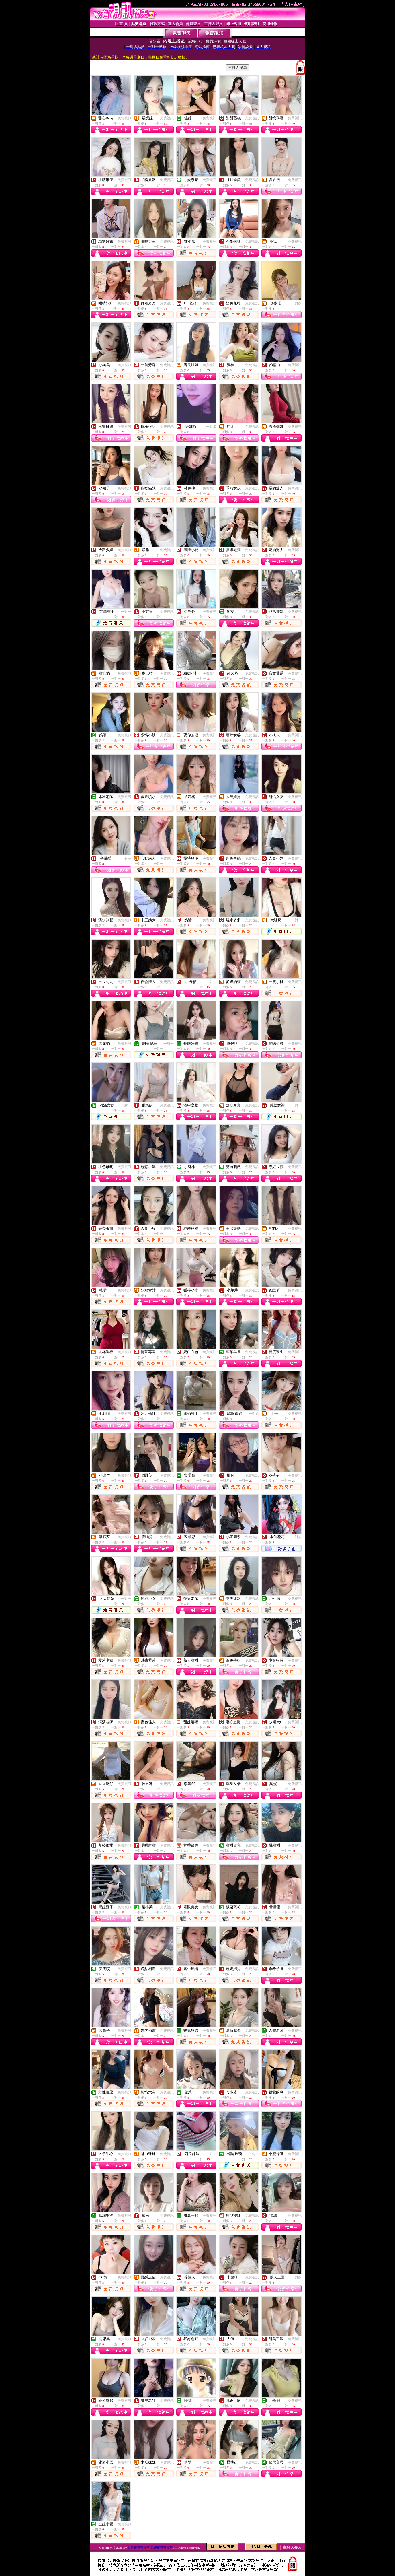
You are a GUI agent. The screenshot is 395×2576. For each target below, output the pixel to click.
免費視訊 (124, 118)
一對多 (296, 303)
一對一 (126, 612)
